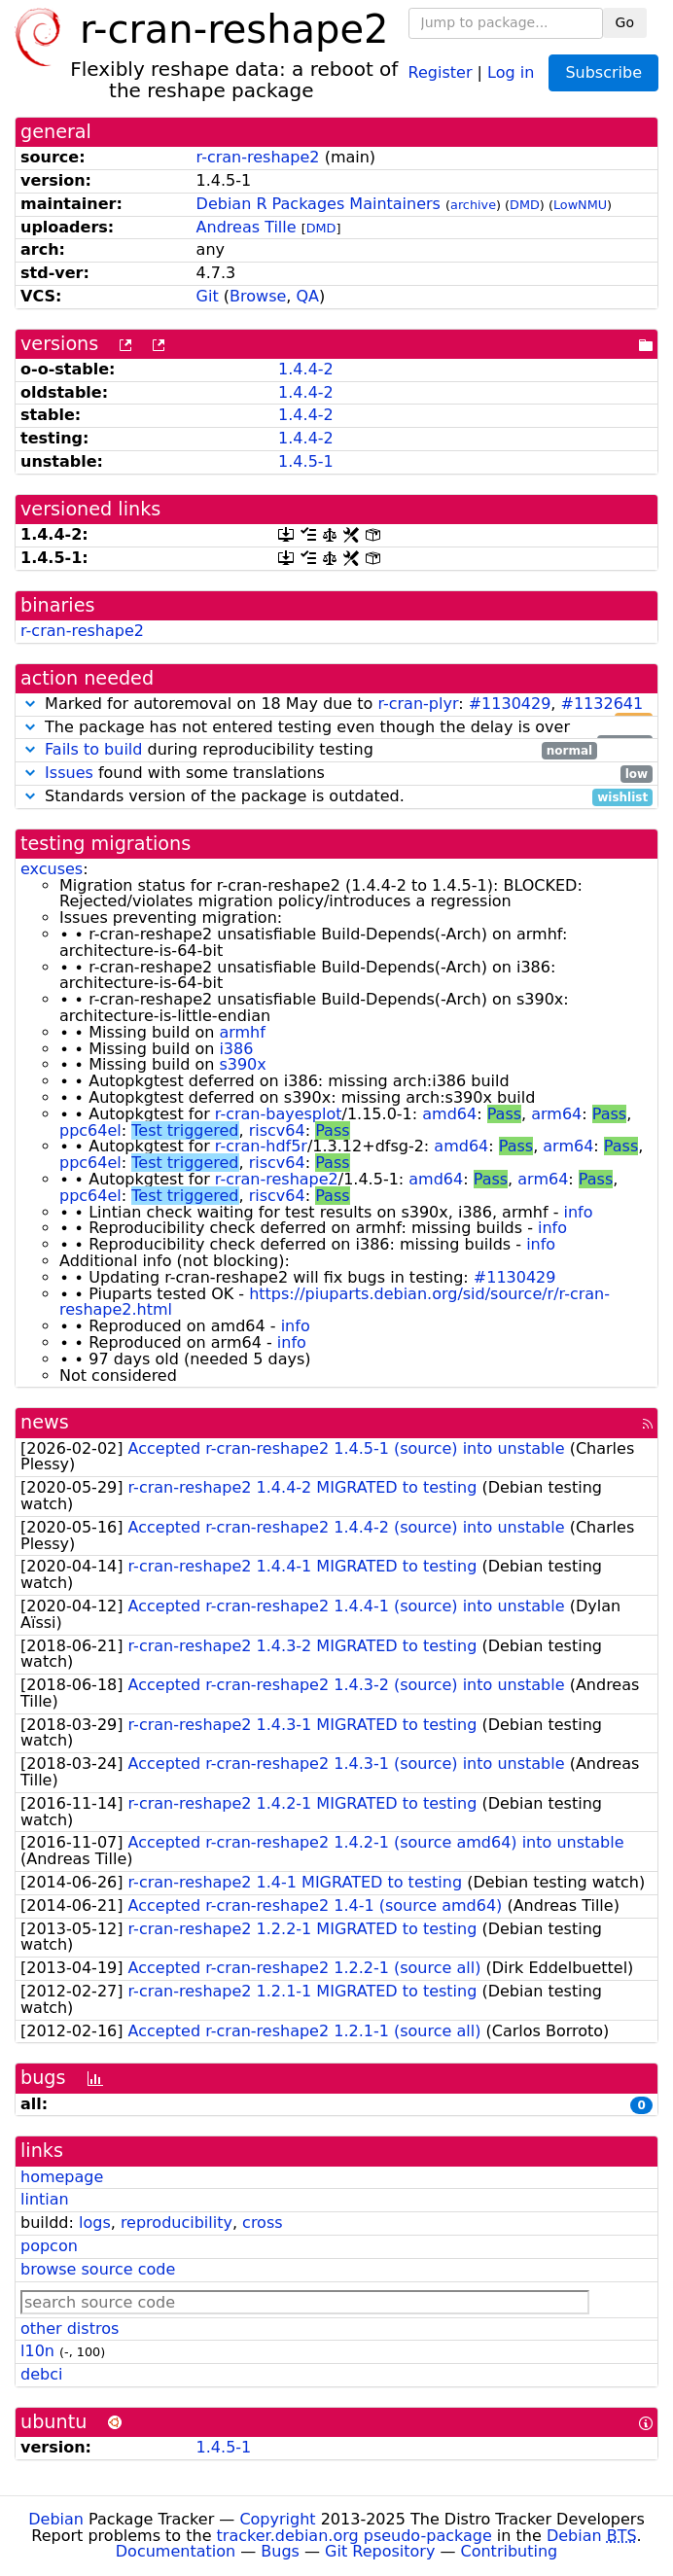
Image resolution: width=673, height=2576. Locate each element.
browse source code (97, 2269)
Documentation (175, 2551)
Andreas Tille (246, 227)
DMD (525, 204)
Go (625, 22)
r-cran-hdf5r (261, 1146)
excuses (51, 869)
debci (41, 2374)
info (578, 1212)
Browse (258, 296)
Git (207, 296)
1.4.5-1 (306, 461)
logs (95, 2222)
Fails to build (93, 749)
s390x (242, 1064)
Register (440, 71)
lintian (44, 2199)
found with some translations (336, 773)
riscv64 (277, 1130)
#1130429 (510, 703)
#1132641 (602, 703)
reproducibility (176, 2222)
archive (473, 204)
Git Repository (380, 2551)
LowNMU (580, 204)
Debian (56, 2519)
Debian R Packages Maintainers (318, 203)
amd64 (449, 1114)
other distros (69, 2328)
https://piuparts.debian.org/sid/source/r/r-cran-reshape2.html (334, 1302)
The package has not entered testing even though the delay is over (336, 728)
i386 (236, 1049)
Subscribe (603, 72)
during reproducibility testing (308, 750)
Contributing (509, 2551)
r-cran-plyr (417, 703)
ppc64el (90, 1130)
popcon (49, 2246)
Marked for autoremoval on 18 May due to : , (336, 704)
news (44, 1422)
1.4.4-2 (306, 369)
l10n (37, 2351)
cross (262, 2222)
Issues (69, 772)
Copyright (277, 2519)
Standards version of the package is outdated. (336, 797)
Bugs (280, 2551)
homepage (61, 2177)
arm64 (556, 1114)
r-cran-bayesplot (278, 1114)
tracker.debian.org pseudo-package (354, 2535)
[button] (30, 703)
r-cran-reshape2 (258, 157)
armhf (242, 1032)
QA (307, 296)
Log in (510, 71)
